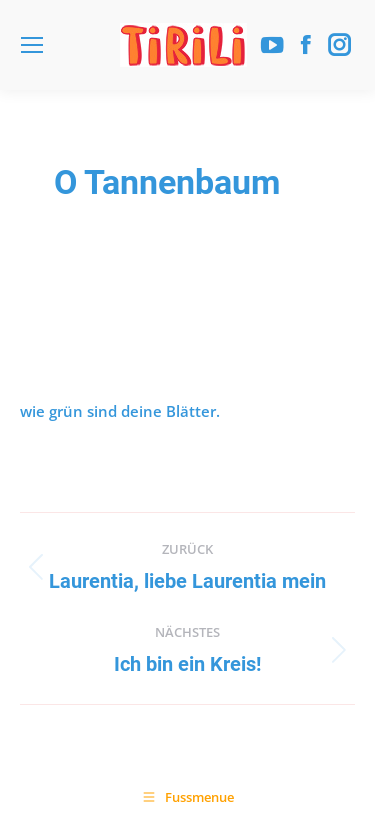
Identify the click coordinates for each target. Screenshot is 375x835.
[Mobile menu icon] (32, 45)
